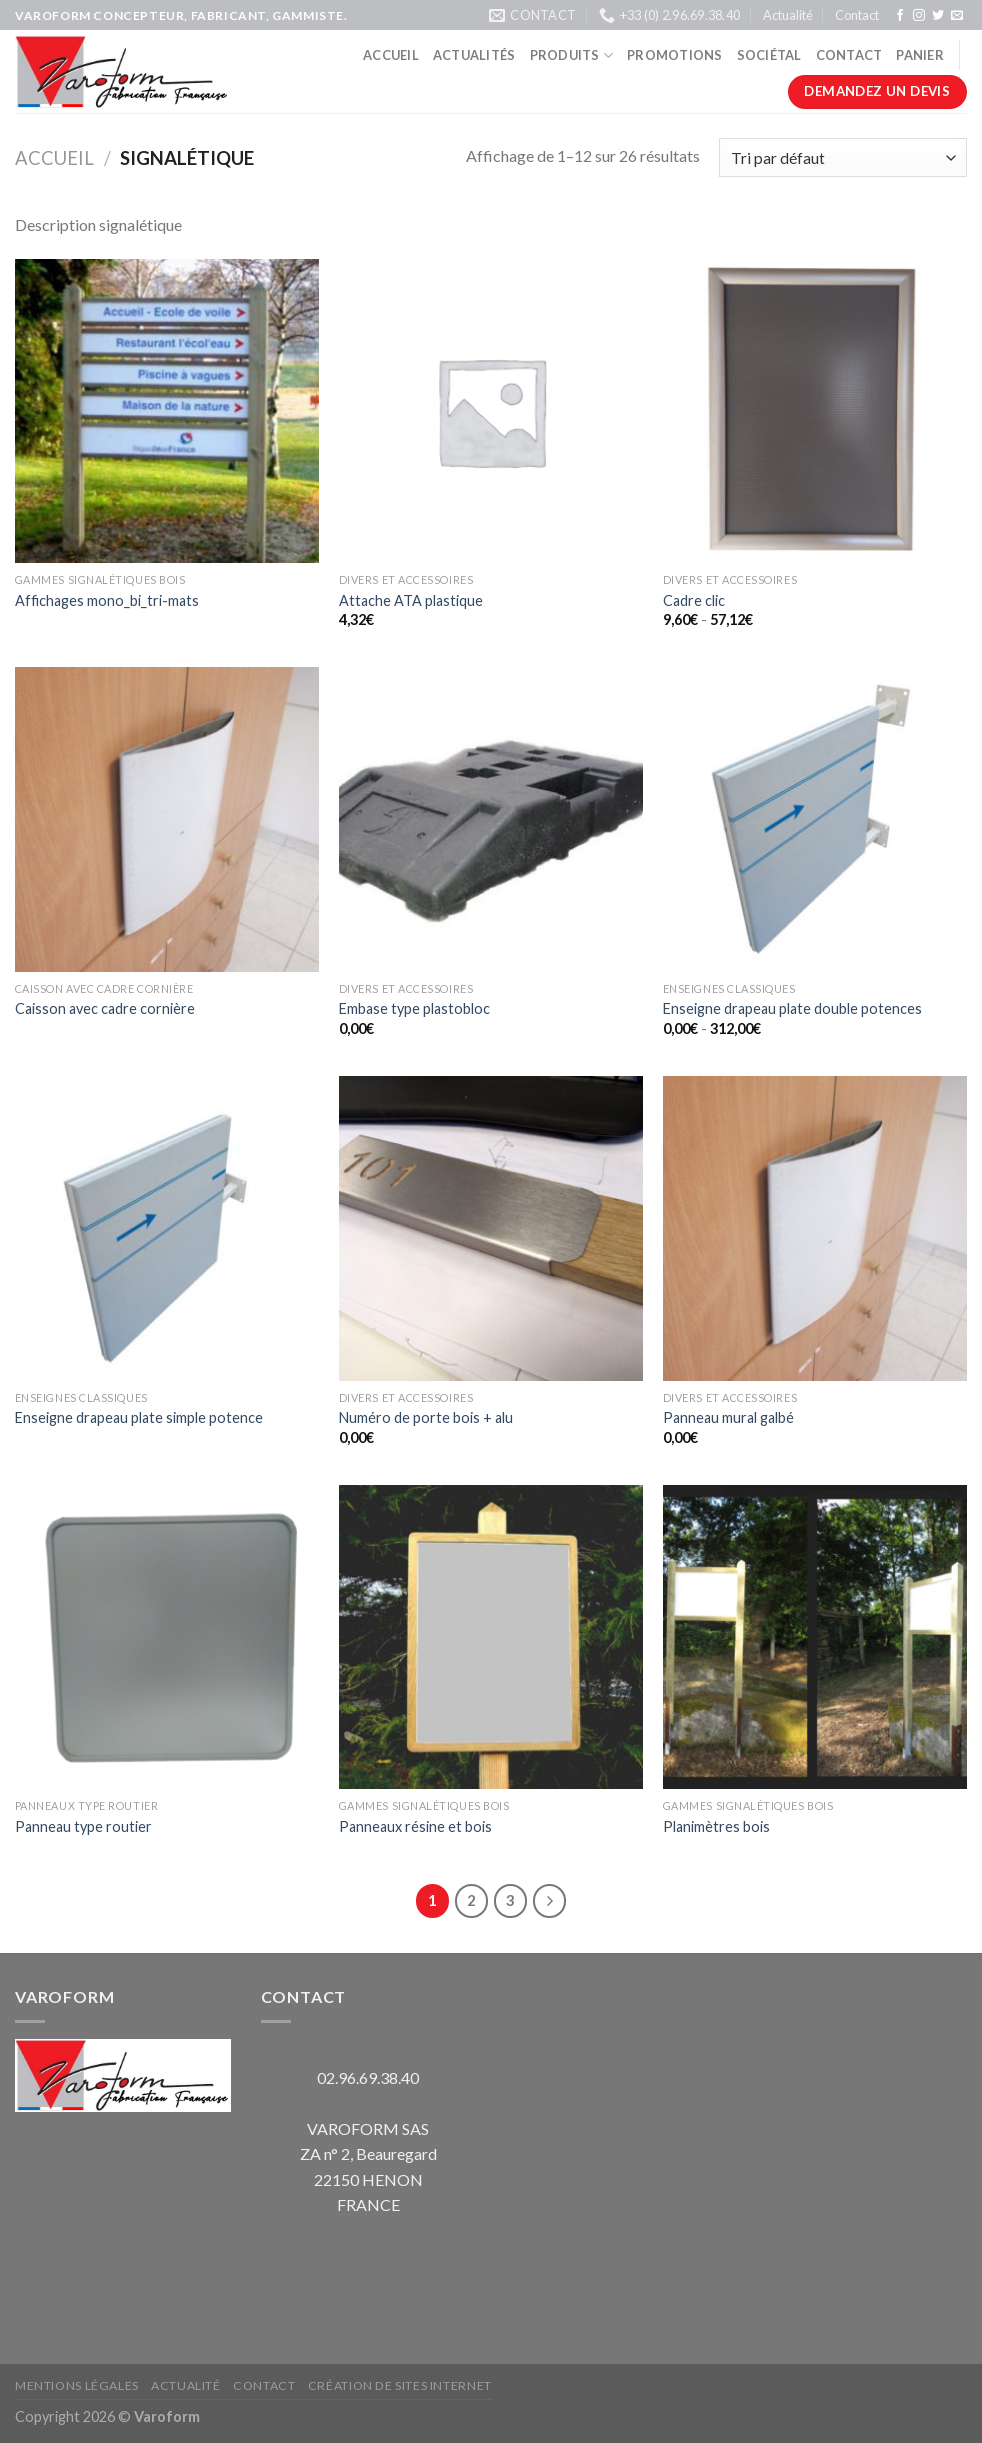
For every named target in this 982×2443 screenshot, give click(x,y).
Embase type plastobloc (414, 1008)
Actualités (474, 55)
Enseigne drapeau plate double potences (792, 1008)
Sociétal (769, 55)
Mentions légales (77, 2385)
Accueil (391, 55)
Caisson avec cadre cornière (105, 1008)
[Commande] (843, 157)
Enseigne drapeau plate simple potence (139, 1417)
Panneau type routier (83, 1826)
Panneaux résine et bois (415, 1826)
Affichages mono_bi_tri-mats (107, 600)
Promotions (675, 55)
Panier (920, 55)
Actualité (788, 15)
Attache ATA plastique (411, 600)
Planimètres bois (716, 1826)
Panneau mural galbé (728, 1417)
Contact (857, 15)
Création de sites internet (400, 2385)
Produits (572, 55)
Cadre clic (694, 600)
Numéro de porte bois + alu (426, 1417)
